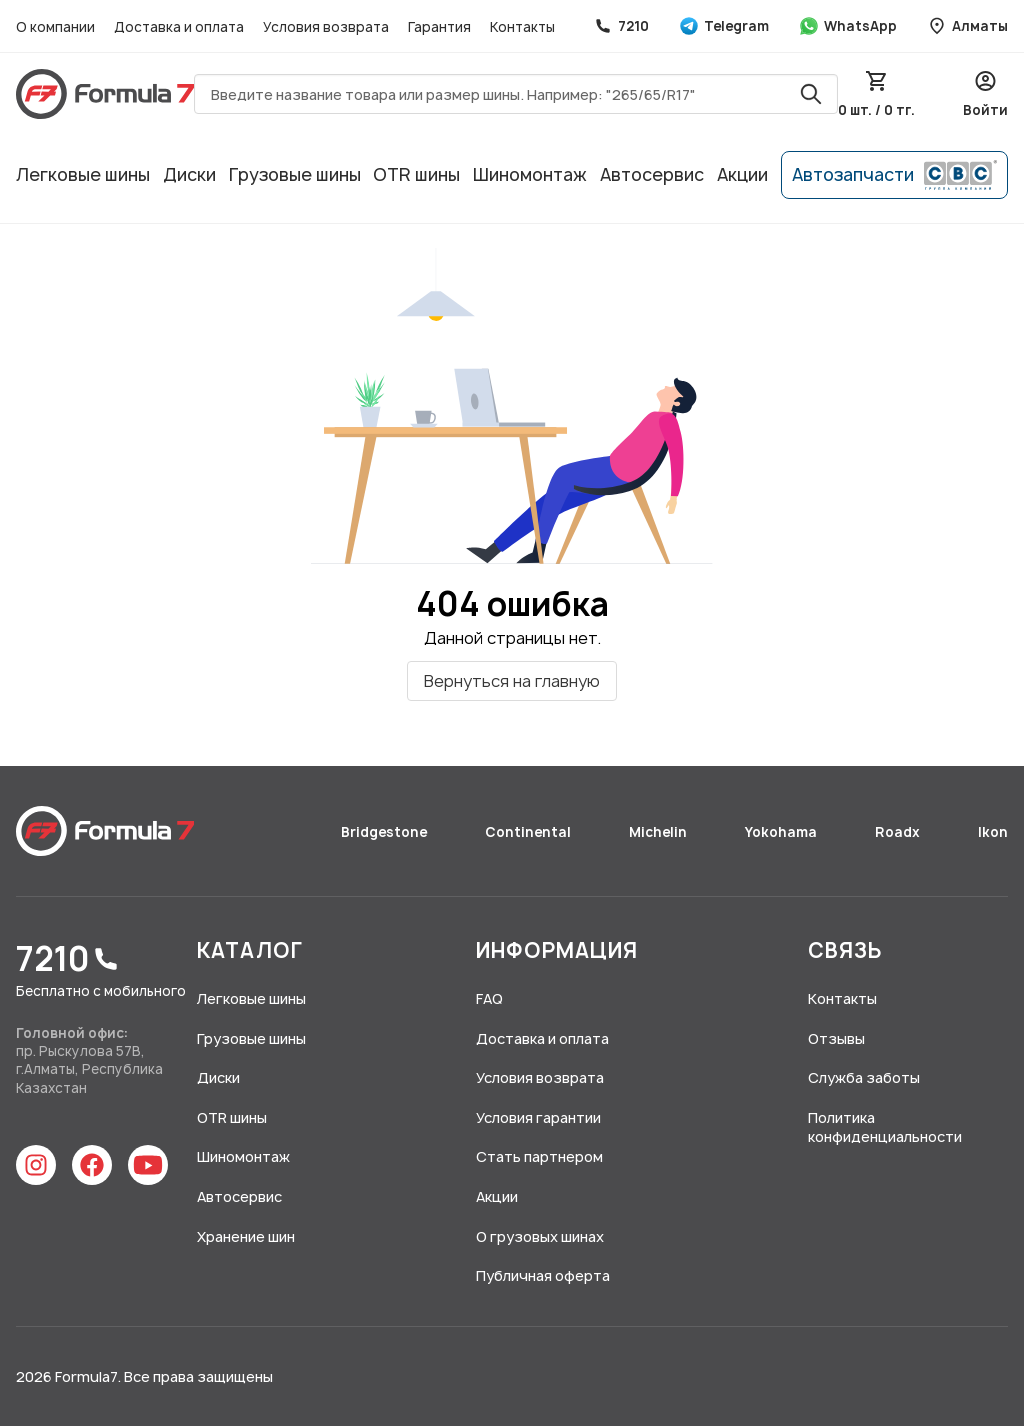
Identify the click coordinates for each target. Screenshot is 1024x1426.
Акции (742, 174)
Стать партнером (539, 1156)
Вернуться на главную (512, 681)
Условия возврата (327, 27)
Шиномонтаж (530, 174)
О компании (57, 27)
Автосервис (652, 174)
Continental (529, 832)
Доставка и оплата (180, 27)
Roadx (899, 832)
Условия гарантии (538, 1117)
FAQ (489, 998)
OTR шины (416, 174)
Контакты (522, 27)
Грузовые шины (295, 174)
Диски (189, 174)
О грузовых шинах (540, 1236)
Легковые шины (83, 174)
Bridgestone (385, 832)
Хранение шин (246, 1236)
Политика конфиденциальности (885, 1127)
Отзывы (836, 1038)
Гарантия (441, 27)
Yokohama (782, 832)
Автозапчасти (894, 175)
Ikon (993, 832)
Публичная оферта (543, 1275)
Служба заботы (864, 1077)
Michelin (659, 832)
